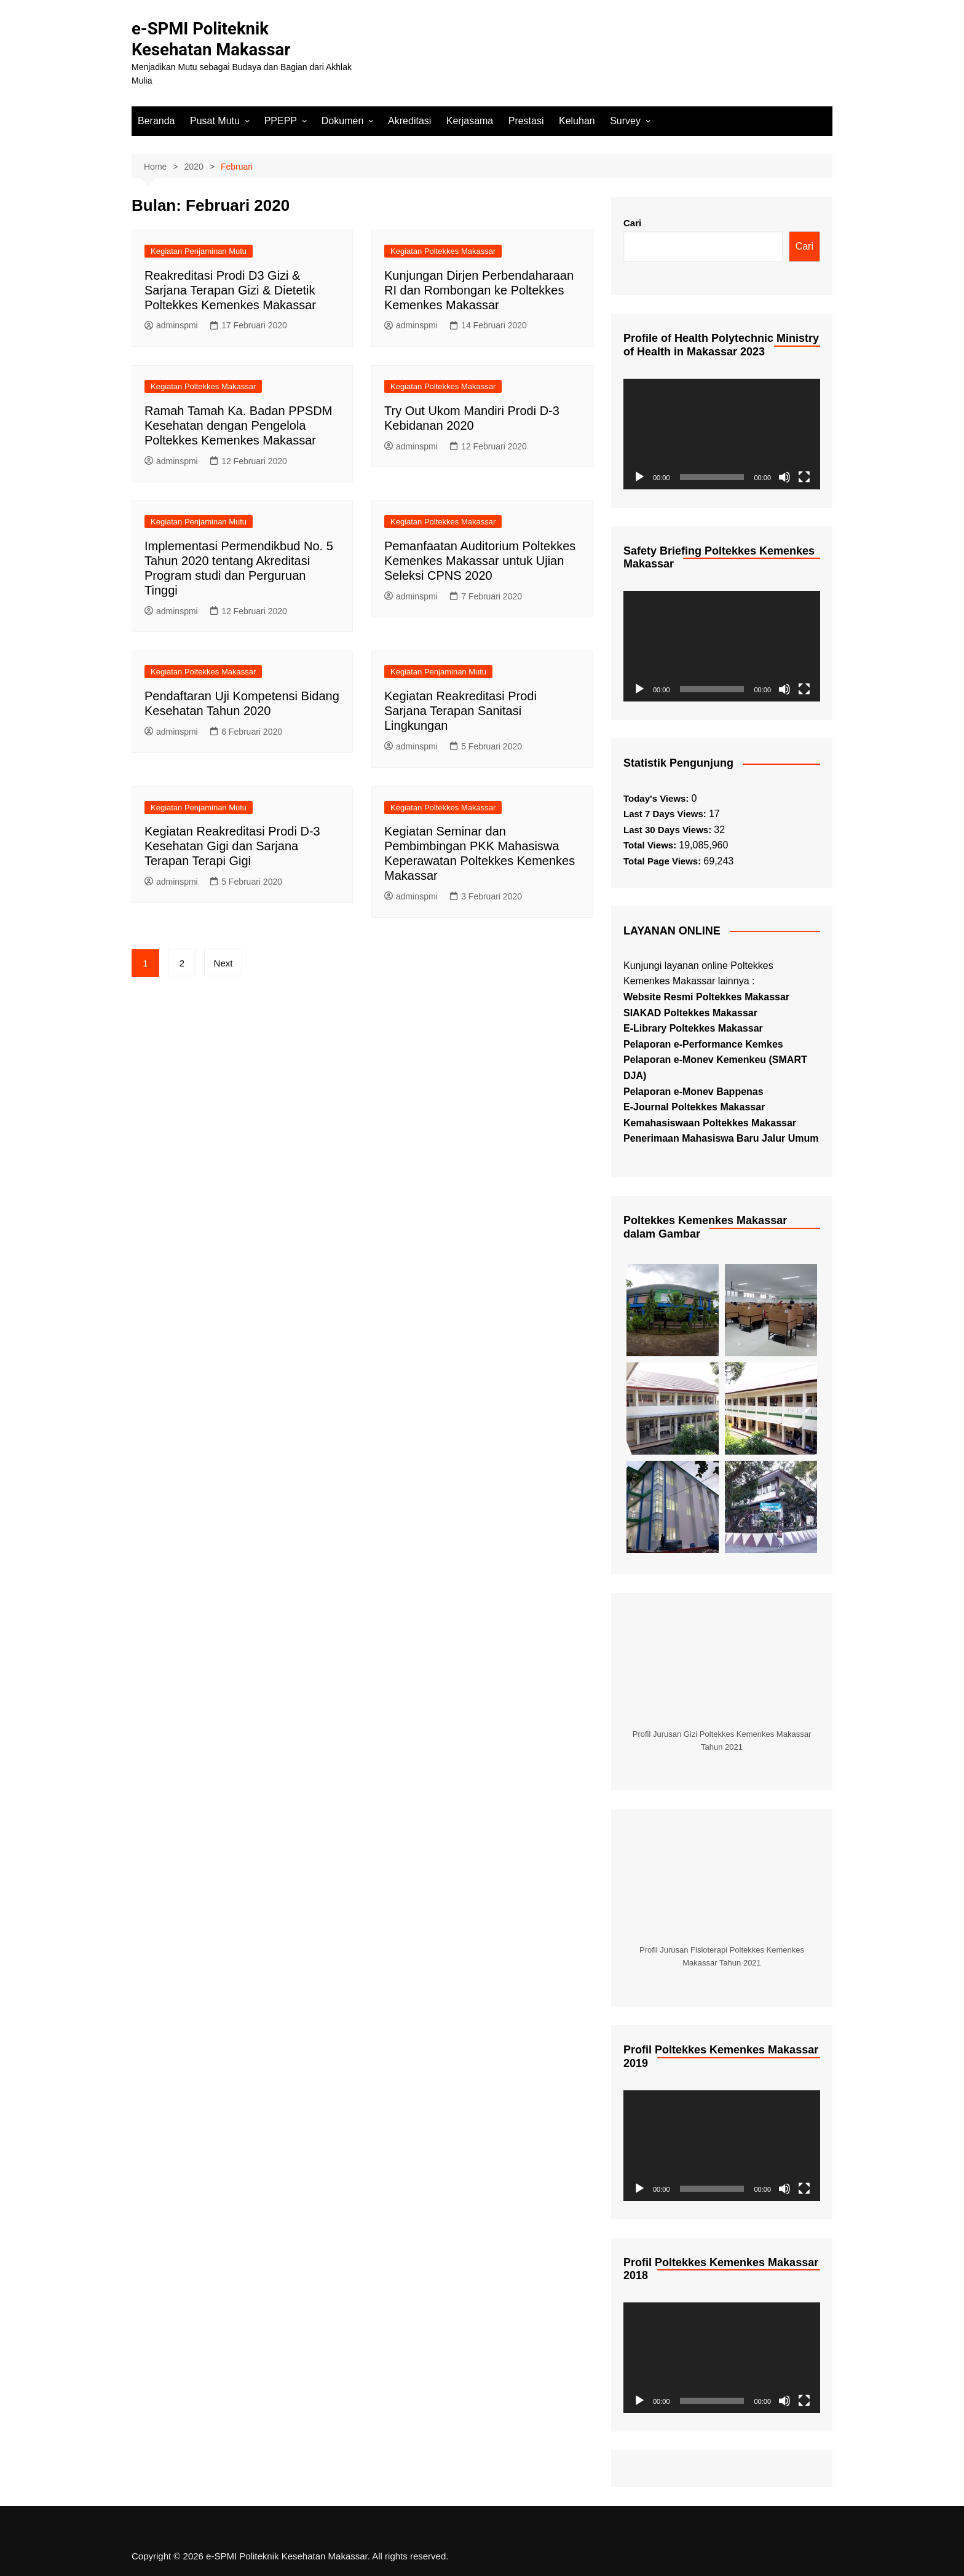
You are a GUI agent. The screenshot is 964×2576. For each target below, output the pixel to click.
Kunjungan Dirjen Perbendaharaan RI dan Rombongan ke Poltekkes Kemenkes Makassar (479, 289)
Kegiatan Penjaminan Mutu (199, 250)
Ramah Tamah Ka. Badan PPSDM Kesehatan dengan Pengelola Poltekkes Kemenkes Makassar (238, 424)
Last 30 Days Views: (668, 829)
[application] (721, 433)
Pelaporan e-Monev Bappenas (693, 1091)
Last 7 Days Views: (666, 813)
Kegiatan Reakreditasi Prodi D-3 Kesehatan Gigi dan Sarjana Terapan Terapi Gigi (232, 845)
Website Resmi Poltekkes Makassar (706, 996)
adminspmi (171, 325)
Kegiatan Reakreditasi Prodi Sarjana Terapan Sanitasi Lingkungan (460, 710)
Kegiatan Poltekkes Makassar (443, 250)
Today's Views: (657, 797)
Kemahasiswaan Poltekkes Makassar (709, 1122)
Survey (625, 120)
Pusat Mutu (215, 120)
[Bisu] (784, 476)
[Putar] (639, 476)
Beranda (156, 120)
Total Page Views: (663, 860)
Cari (632, 223)
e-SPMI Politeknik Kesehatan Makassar (212, 39)
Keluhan (577, 120)
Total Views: (651, 845)
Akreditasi (409, 120)
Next (224, 962)
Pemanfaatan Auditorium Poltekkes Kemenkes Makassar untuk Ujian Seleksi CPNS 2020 (479, 560)
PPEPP (280, 120)
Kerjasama (469, 120)
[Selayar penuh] (804, 476)
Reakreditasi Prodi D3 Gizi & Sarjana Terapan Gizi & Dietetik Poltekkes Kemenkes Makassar (230, 289)
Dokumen (342, 120)
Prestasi (526, 120)
